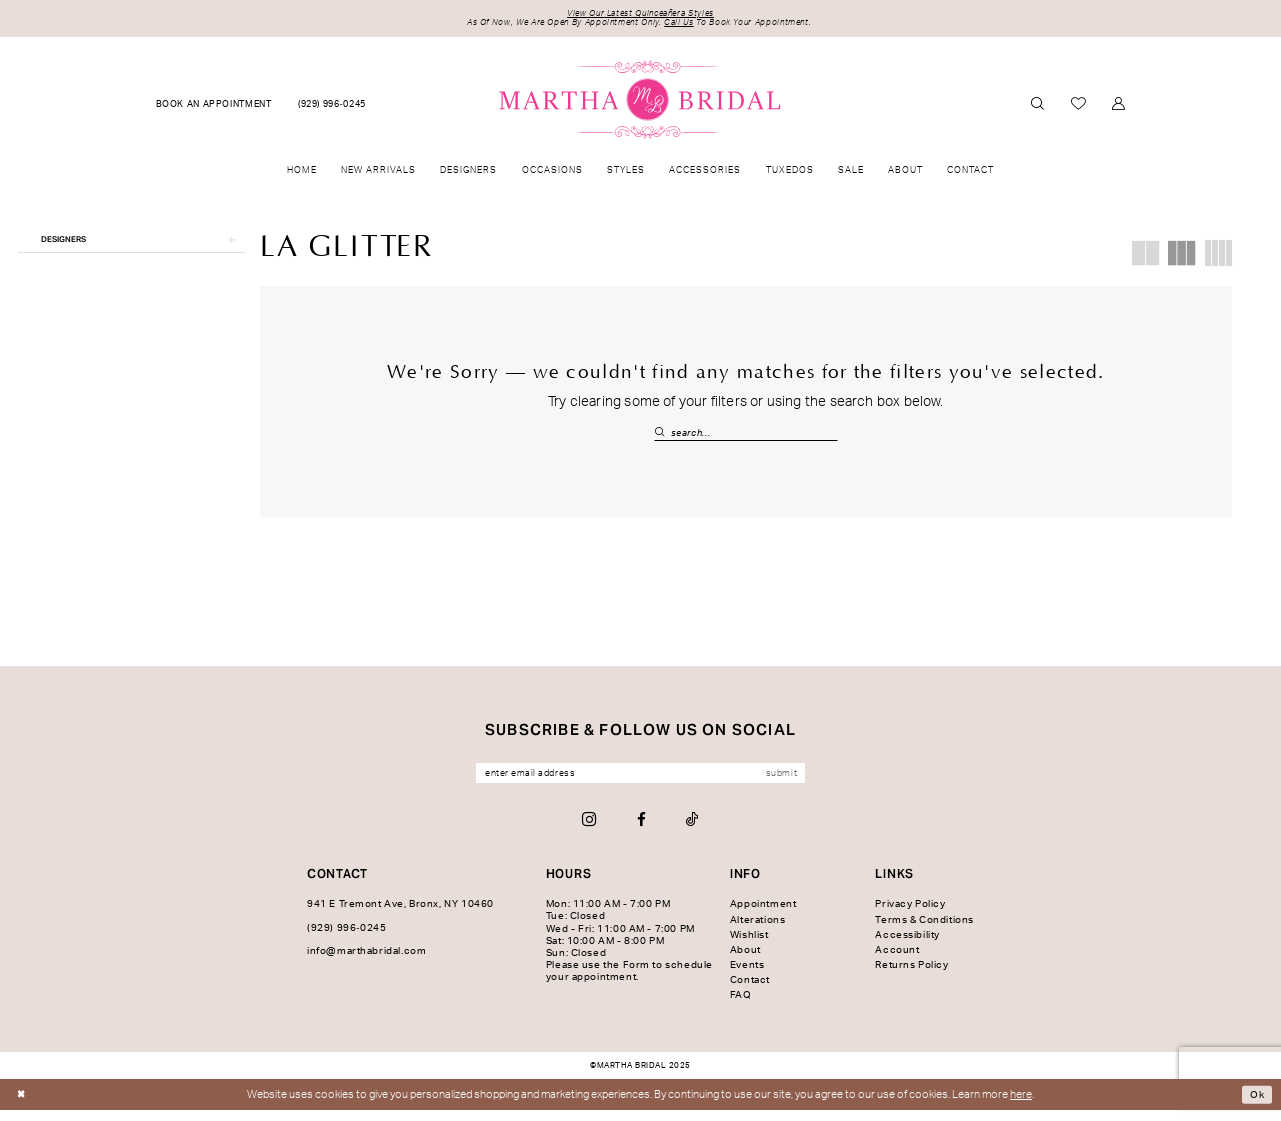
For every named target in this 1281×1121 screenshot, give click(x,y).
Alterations (757, 930)
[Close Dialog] (22, 1105)
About (745, 961)
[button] (1119, 107)
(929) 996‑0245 (346, 939)
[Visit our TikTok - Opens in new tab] (692, 830)
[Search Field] (746, 437)
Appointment (763, 915)
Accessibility (907, 946)
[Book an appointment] (213, 108)
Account (897, 961)
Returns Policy (911, 976)
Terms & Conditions (924, 930)
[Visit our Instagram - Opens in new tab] (589, 830)
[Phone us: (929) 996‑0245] (332, 108)
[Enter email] (640, 782)
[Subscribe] (810, 782)
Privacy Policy (910, 915)
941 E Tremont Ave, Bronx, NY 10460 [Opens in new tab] (400, 915)
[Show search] (1037, 107)
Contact (750, 991)
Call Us (685, 26)
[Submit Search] (662, 437)
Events (747, 976)
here (1021, 1105)
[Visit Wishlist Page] (1077, 108)
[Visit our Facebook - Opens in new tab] (641, 830)
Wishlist (749, 946)
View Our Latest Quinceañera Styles (640, 15)
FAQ (741, 1006)
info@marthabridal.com (366, 962)
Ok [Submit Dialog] (1255, 1104)
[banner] (640, 103)
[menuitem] (213, 108)
